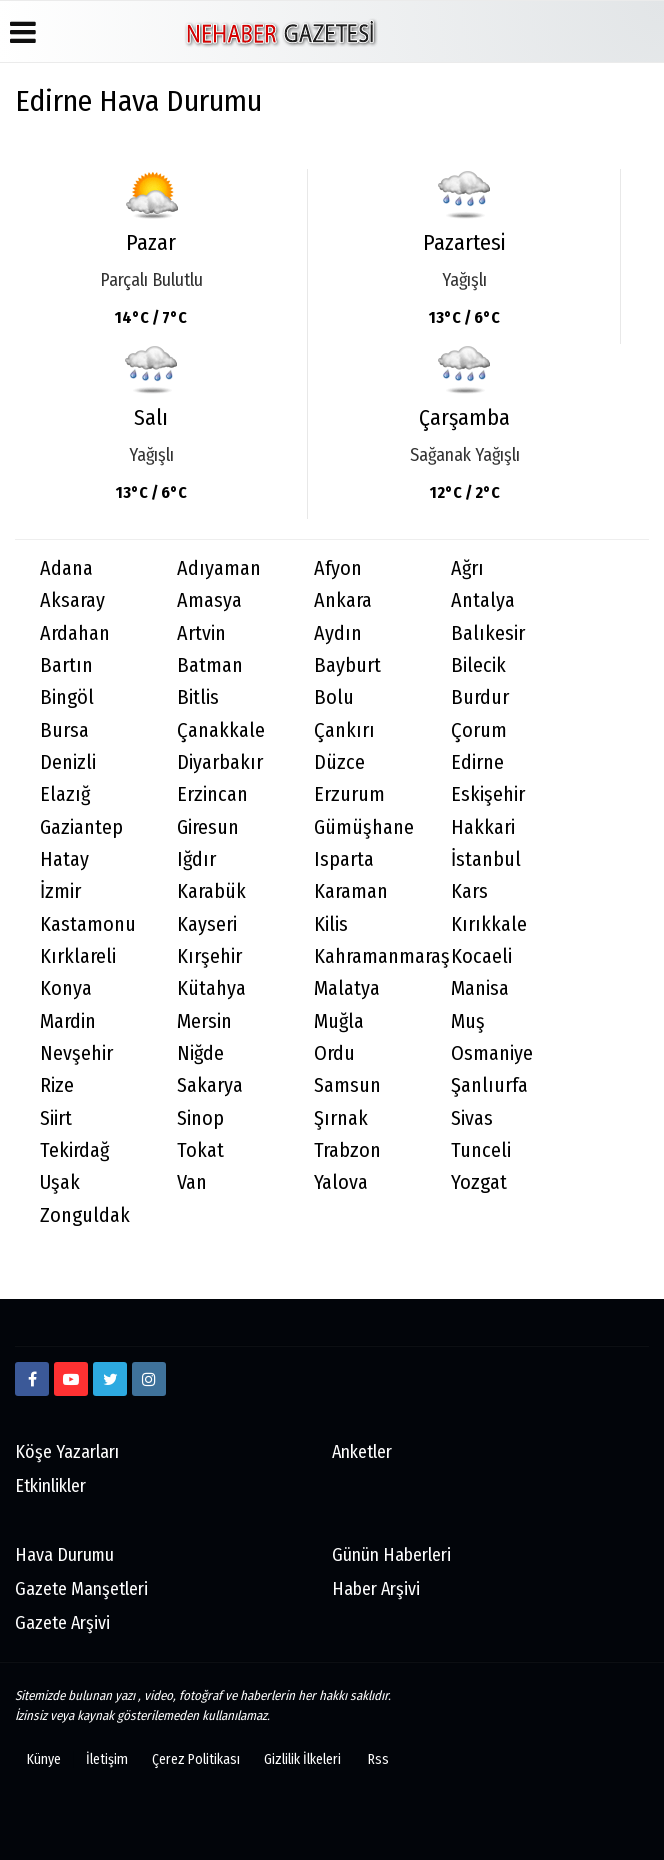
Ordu (334, 1053)
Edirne (477, 762)
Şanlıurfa (489, 1085)
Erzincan (212, 794)
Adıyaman (219, 568)
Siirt (56, 1118)
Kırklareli (78, 956)
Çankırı (344, 730)
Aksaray (72, 600)
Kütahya (211, 988)
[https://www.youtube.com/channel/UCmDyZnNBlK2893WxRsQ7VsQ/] (71, 1379)
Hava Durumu (64, 1555)
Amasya (209, 600)
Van (192, 1182)
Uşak (60, 1182)
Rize (57, 1085)
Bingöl (67, 697)
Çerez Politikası (196, 1759)
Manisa (480, 988)
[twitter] (110, 1379)
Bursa (64, 730)
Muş (468, 1021)
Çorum (479, 730)
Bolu (334, 697)
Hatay (64, 859)
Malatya (347, 988)
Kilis (331, 924)
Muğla (339, 1021)
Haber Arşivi (376, 1589)
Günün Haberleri (391, 1555)
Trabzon (347, 1150)
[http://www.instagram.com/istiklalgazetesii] (149, 1379)
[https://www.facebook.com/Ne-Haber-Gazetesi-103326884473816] (32, 1379)
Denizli (68, 762)
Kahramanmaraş (370, 956)
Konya (66, 988)
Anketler (362, 1452)
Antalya (483, 600)
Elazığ (65, 794)
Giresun (208, 827)
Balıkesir (488, 633)
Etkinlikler (50, 1486)
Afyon (338, 568)
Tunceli (481, 1150)
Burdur (480, 697)
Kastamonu (88, 924)
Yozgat (479, 1182)
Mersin (204, 1021)
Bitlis (198, 697)
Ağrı (467, 568)
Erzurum (349, 794)
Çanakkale (221, 730)
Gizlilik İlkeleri (302, 1759)
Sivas (472, 1118)
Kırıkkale (489, 924)
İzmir (60, 891)
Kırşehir (209, 956)
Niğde (200, 1053)
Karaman (351, 891)
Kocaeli (481, 956)
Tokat (200, 1150)
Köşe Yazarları (67, 1452)
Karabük (211, 891)
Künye (44, 1759)
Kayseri (207, 924)
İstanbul (486, 859)
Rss (378, 1759)
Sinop (200, 1118)
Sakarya (210, 1085)
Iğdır (196, 859)
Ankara (343, 600)
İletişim (107, 1759)
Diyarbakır (220, 762)
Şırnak (341, 1118)
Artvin (201, 633)
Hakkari (483, 827)
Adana (66, 568)
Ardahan (75, 633)
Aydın (338, 633)
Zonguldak (85, 1215)
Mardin (68, 1021)
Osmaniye (492, 1053)
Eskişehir (488, 794)
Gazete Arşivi (62, 1623)
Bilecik (478, 665)
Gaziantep (81, 827)
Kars (469, 891)
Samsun (347, 1085)
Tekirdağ (74, 1150)
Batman (210, 665)
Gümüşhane (364, 827)
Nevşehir (76, 1053)
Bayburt (347, 665)
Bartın (66, 665)
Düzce (339, 762)
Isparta (344, 859)
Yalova (341, 1182)
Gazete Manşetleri (81, 1589)
